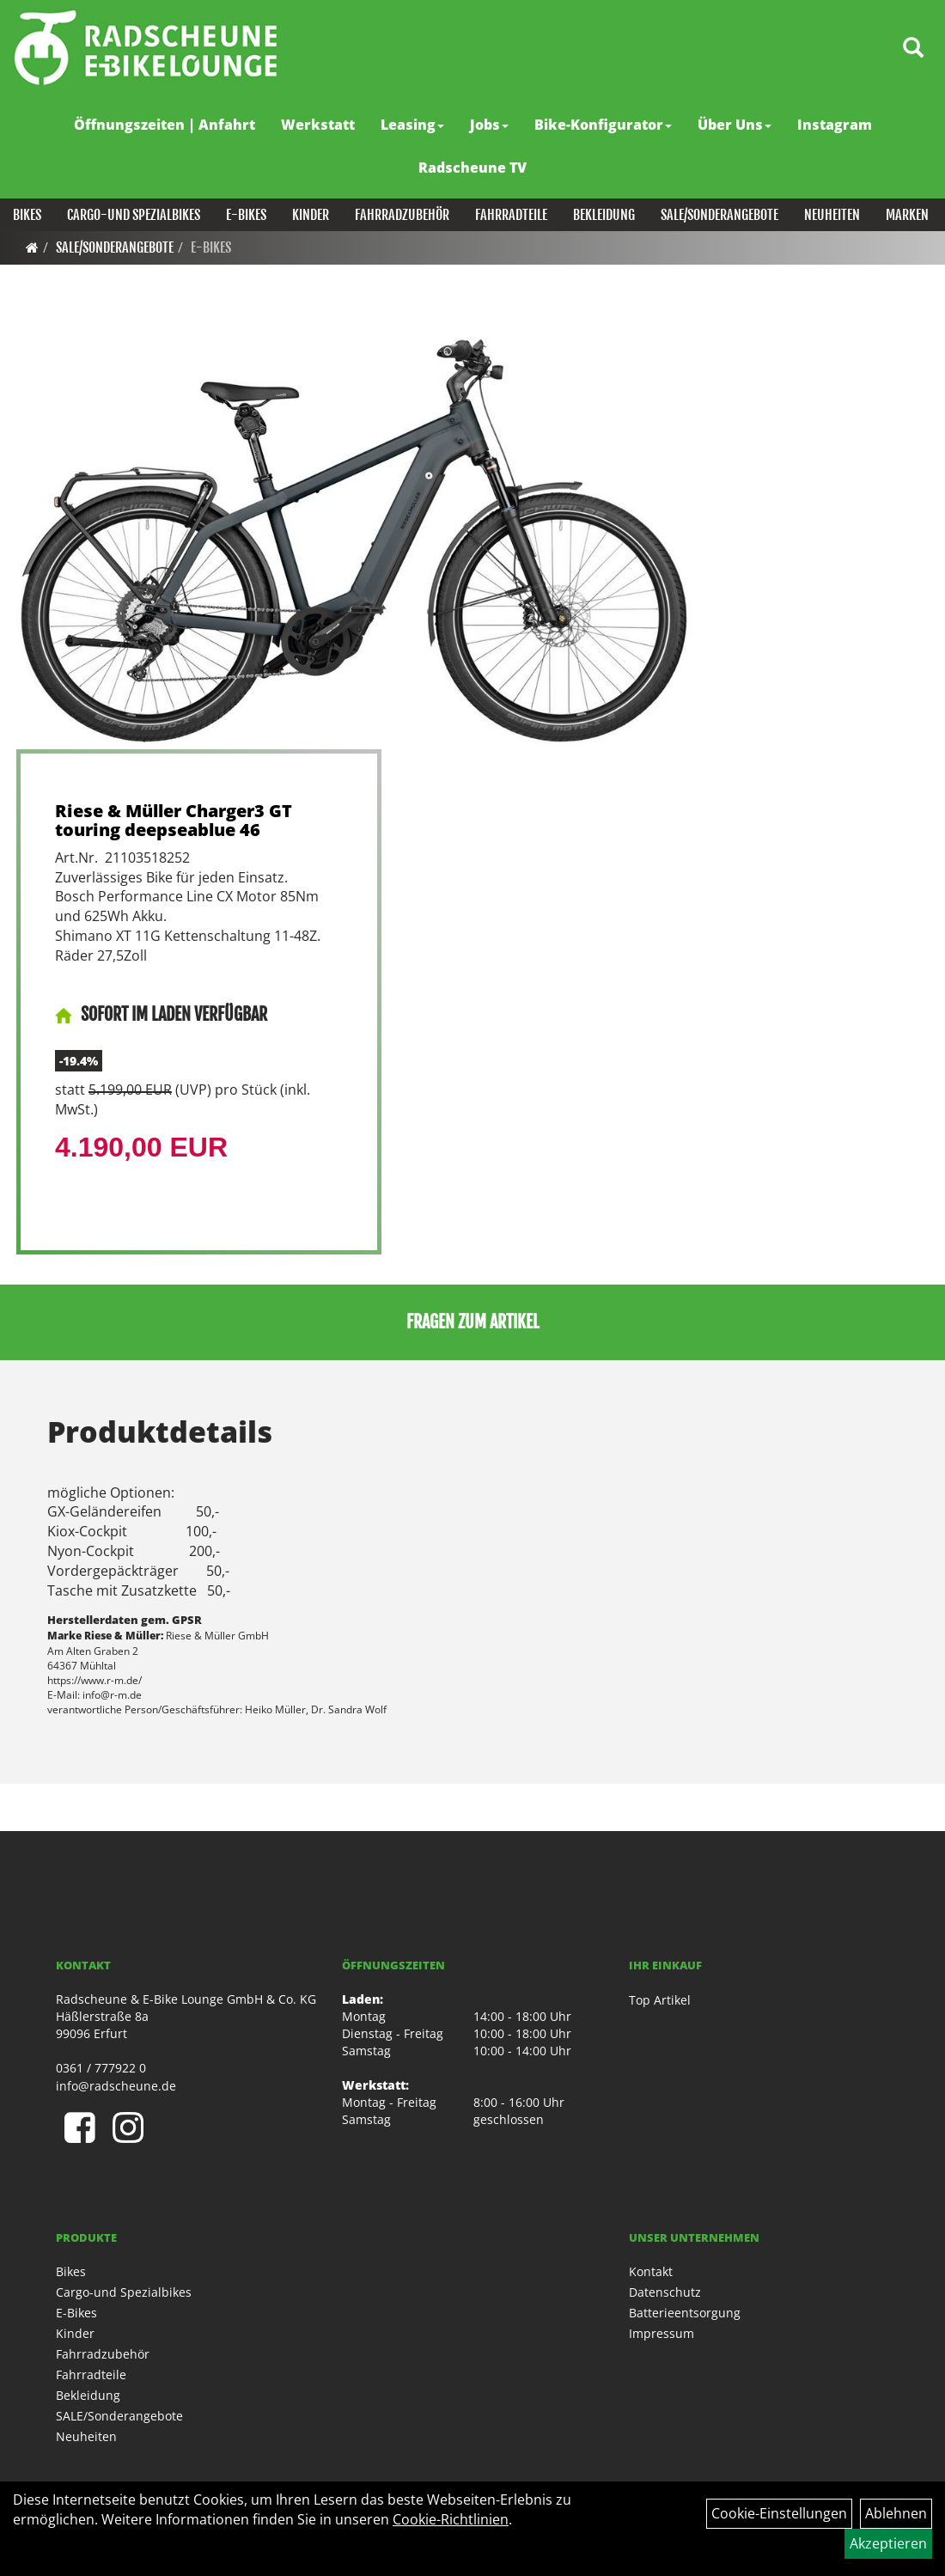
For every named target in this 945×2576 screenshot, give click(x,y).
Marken (907, 214)
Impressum (661, 2333)
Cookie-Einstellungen (779, 2513)
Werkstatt (318, 124)
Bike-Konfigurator (603, 124)
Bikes (27, 214)
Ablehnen (896, 2513)
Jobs (489, 124)
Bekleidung (604, 214)
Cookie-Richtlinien (451, 2519)
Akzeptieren (888, 2543)
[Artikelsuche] (913, 48)
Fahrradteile (511, 214)
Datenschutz (665, 2292)
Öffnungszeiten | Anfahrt (164, 124)
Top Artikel (660, 2000)
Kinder (310, 214)
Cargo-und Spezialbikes (133, 214)
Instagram (834, 124)
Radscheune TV (472, 167)
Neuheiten (832, 214)
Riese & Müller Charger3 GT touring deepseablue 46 (173, 820)
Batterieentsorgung (685, 2312)
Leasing (412, 124)
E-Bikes (246, 214)
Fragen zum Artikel (473, 1322)
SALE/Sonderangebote (719, 214)
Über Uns (734, 124)
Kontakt (651, 2271)
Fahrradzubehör (402, 214)
